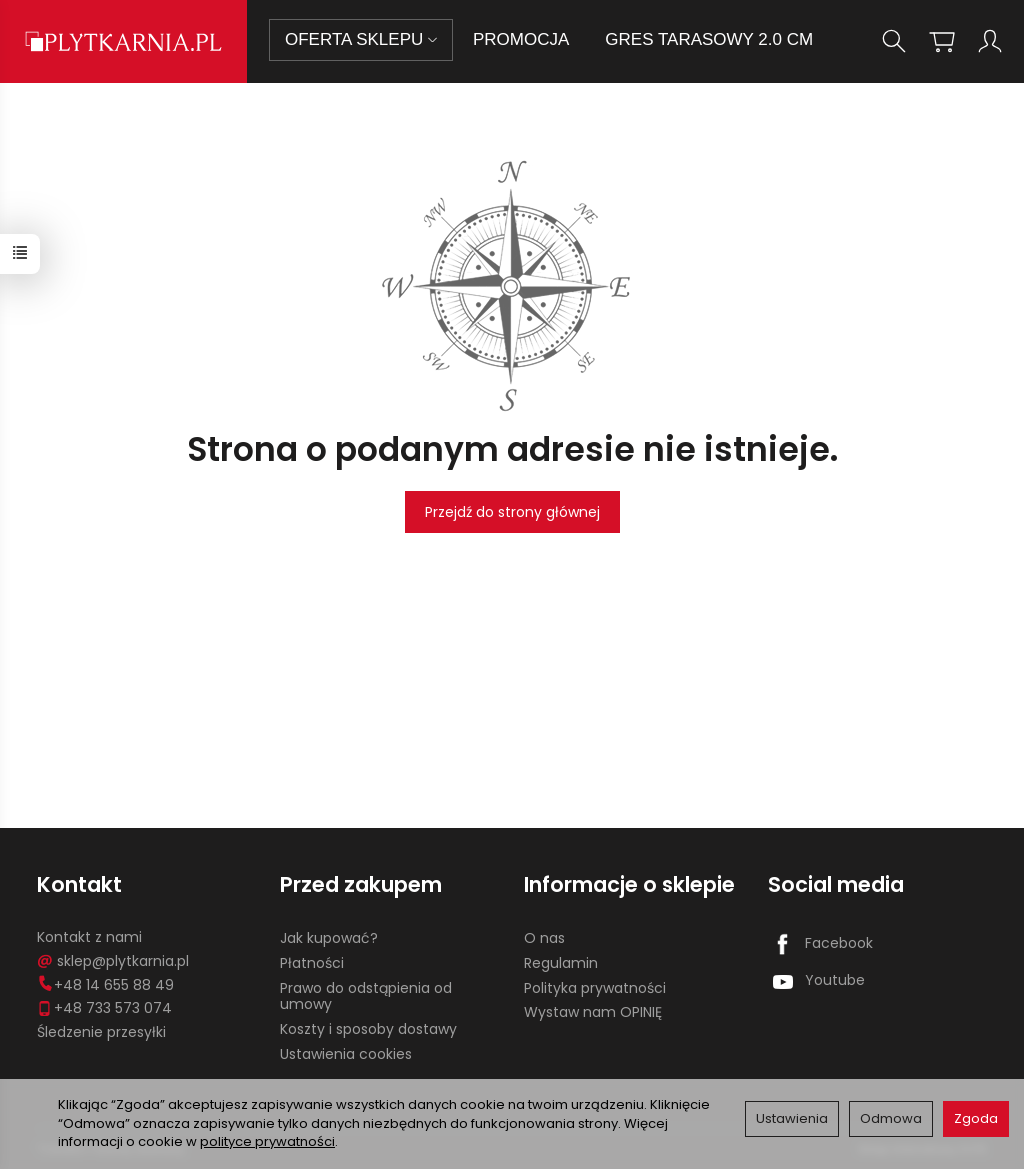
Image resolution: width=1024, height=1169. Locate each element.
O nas (544, 938)
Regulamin (561, 963)
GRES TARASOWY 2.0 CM (709, 39)
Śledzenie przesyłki (101, 1032)
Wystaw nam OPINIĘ (593, 1012)
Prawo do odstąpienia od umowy (366, 996)
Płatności (312, 963)
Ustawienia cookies (346, 1054)
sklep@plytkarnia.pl (113, 961)
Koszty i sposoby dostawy (368, 1029)
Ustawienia (792, 1118)
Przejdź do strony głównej (512, 512)
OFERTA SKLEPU (361, 39)
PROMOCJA (521, 39)
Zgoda (976, 1118)
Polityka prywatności (595, 988)
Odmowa (891, 1118)
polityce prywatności (267, 1141)
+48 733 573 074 (104, 1008)
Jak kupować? (329, 938)
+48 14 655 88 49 (105, 985)
